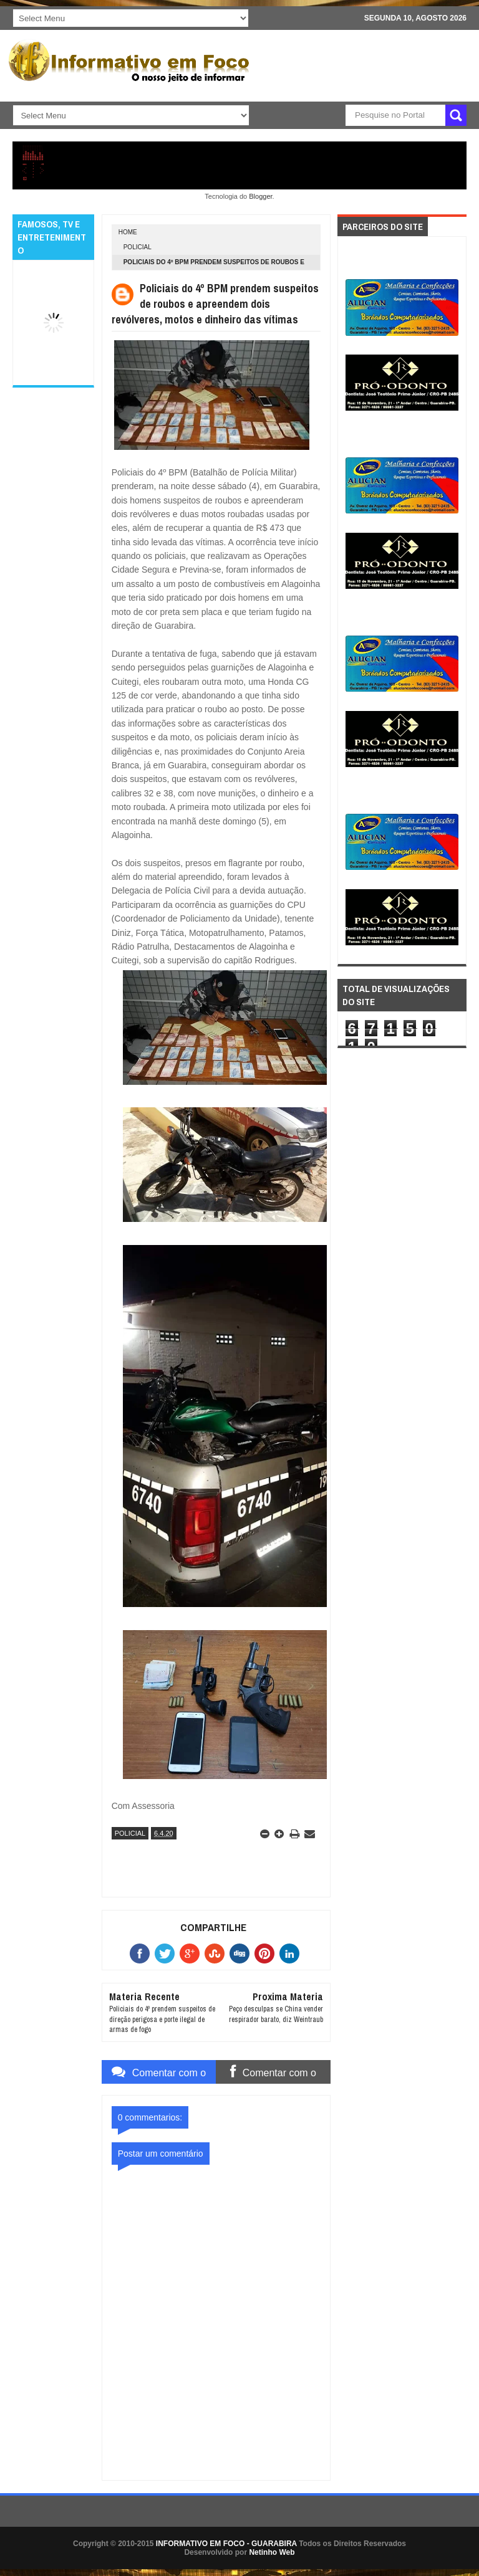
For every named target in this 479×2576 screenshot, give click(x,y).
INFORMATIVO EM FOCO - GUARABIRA (226, 2543)
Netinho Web (271, 2552)
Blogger (260, 196)
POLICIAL (137, 247)
